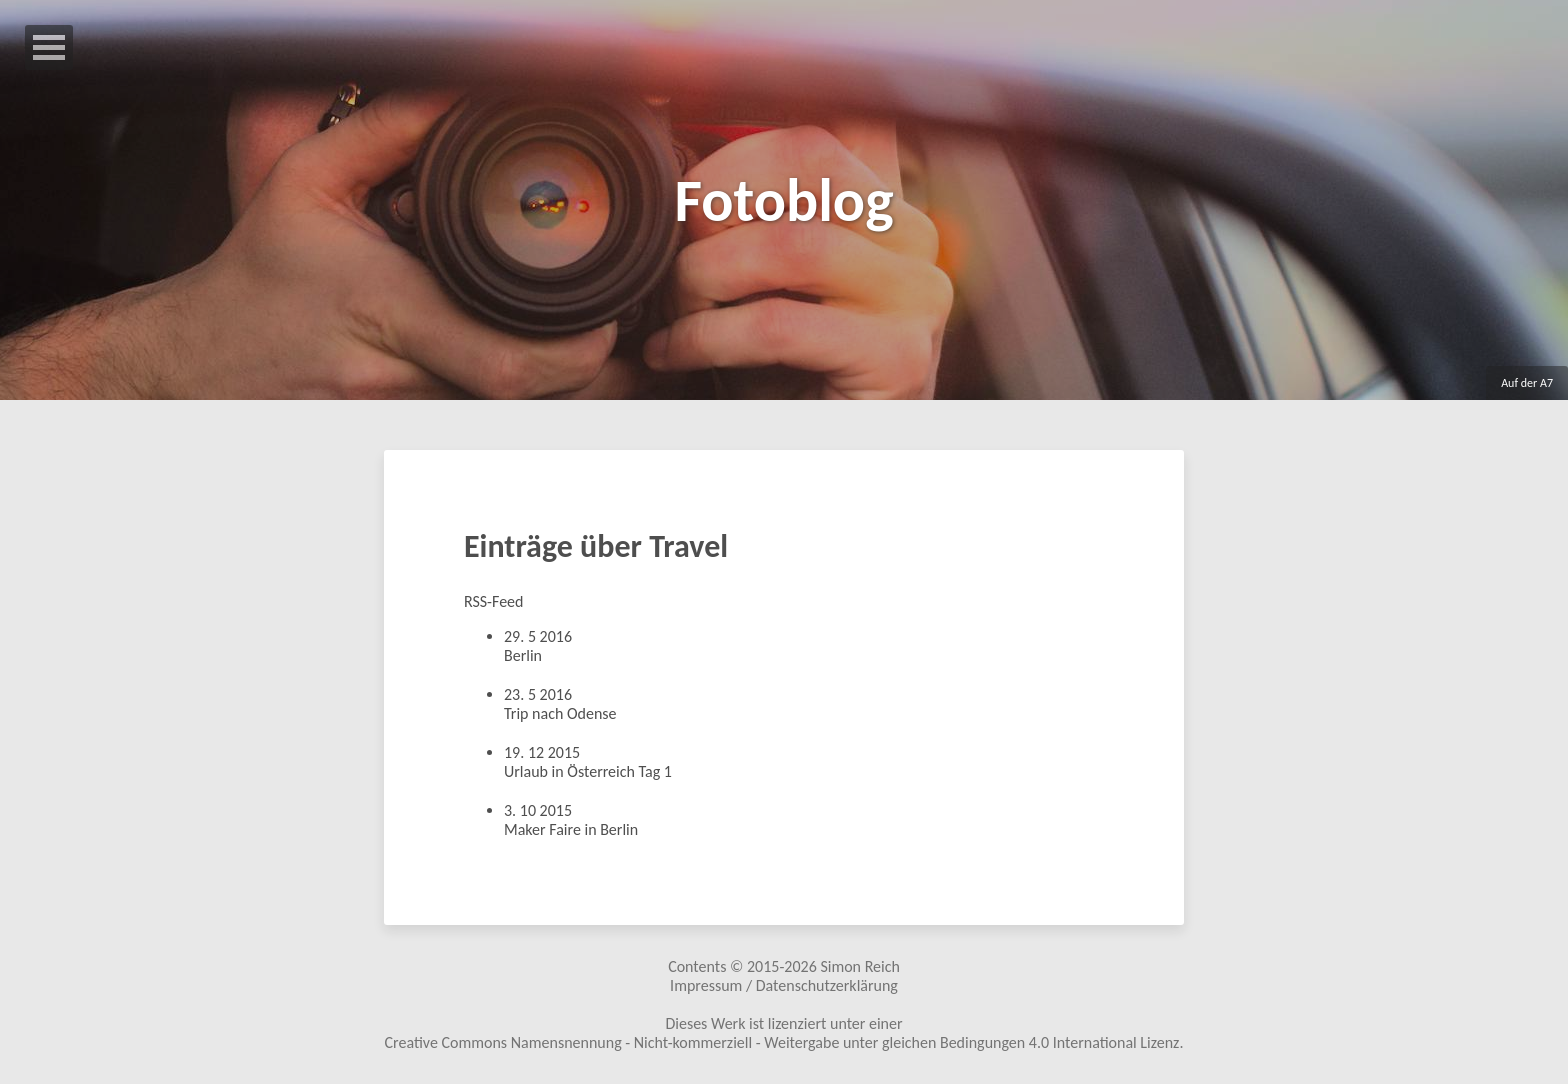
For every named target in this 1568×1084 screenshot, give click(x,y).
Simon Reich (859, 966)
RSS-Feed (493, 601)
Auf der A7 (1527, 383)
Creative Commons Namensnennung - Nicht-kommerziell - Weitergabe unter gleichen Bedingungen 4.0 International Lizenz (782, 1042)
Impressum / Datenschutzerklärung (784, 985)
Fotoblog (783, 200)
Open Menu (49, 47)
